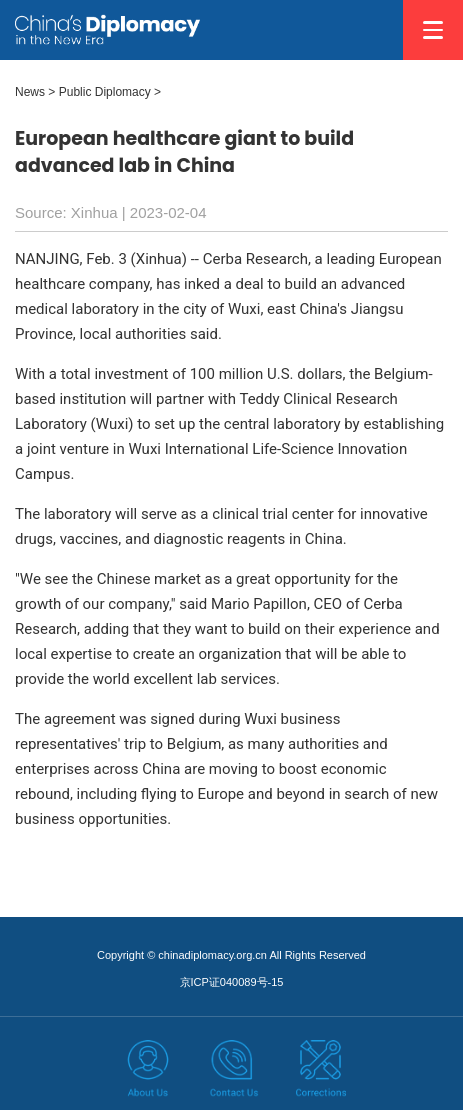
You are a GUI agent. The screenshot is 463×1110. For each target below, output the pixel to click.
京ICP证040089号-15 (232, 982)
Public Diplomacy (105, 92)
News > (35, 92)
